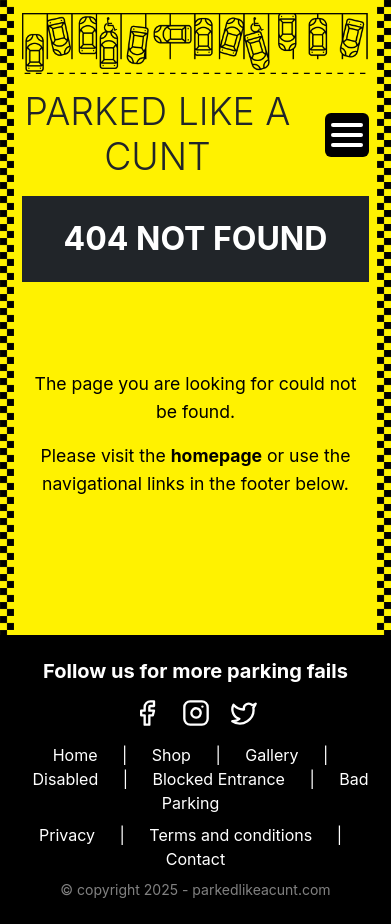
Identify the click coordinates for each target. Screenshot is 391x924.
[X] (244, 711)
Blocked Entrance (219, 779)
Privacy (67, 835)
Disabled (66, 779)
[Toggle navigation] (347, 135)
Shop (171, 755)
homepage (216, 455)
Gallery (271, 755)
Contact (195, 859)
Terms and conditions (230, 835)
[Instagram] (196, 711)
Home (75, 755)
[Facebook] (147, 711)
